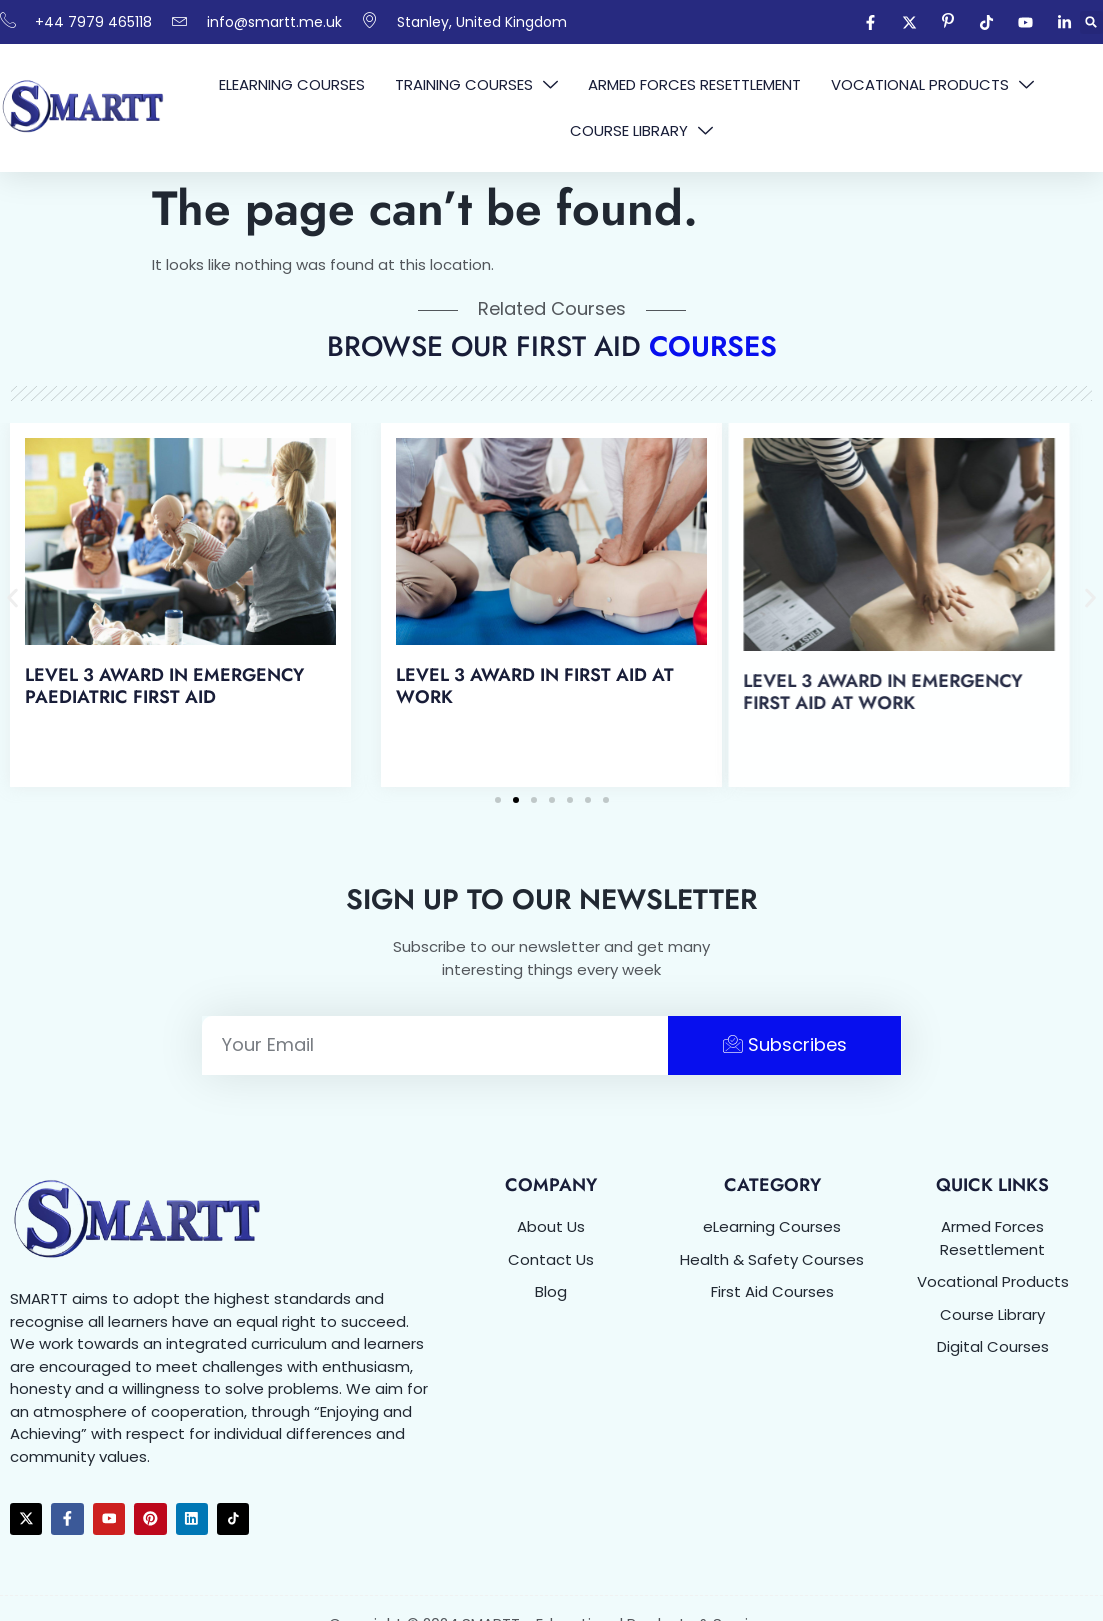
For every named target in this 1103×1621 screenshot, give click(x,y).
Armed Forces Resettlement (694, 84)
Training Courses (476, 85)
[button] (1091, 22)
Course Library (641, 131)
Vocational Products (932, 85)
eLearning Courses (292, 84)
